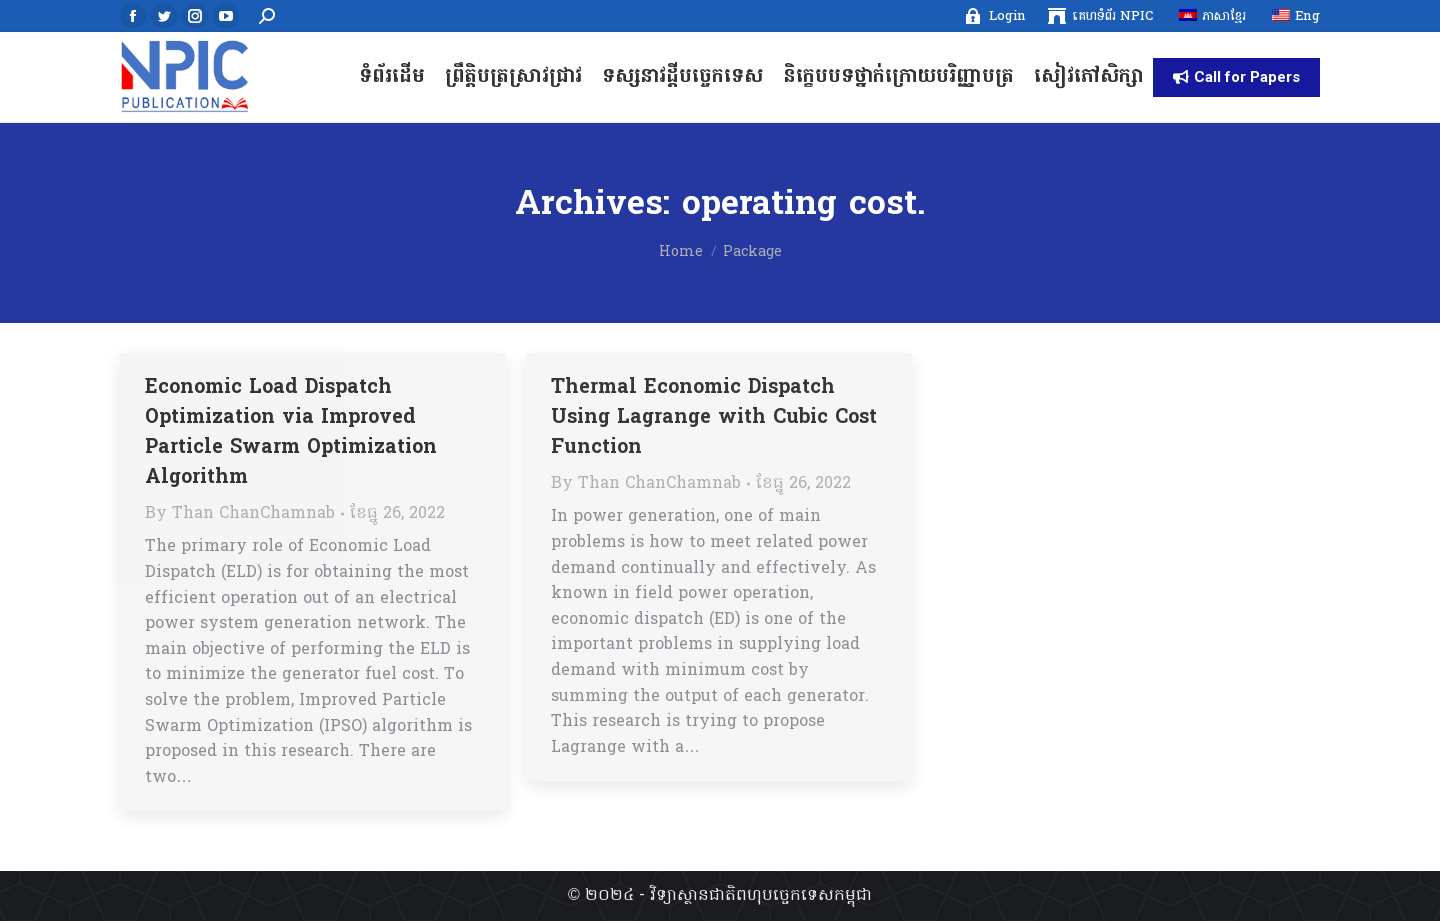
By (240, 514)
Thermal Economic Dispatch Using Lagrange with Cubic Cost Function (714, 418)
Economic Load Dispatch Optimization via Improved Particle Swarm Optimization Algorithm (291, 433)
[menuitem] (994, 16)
